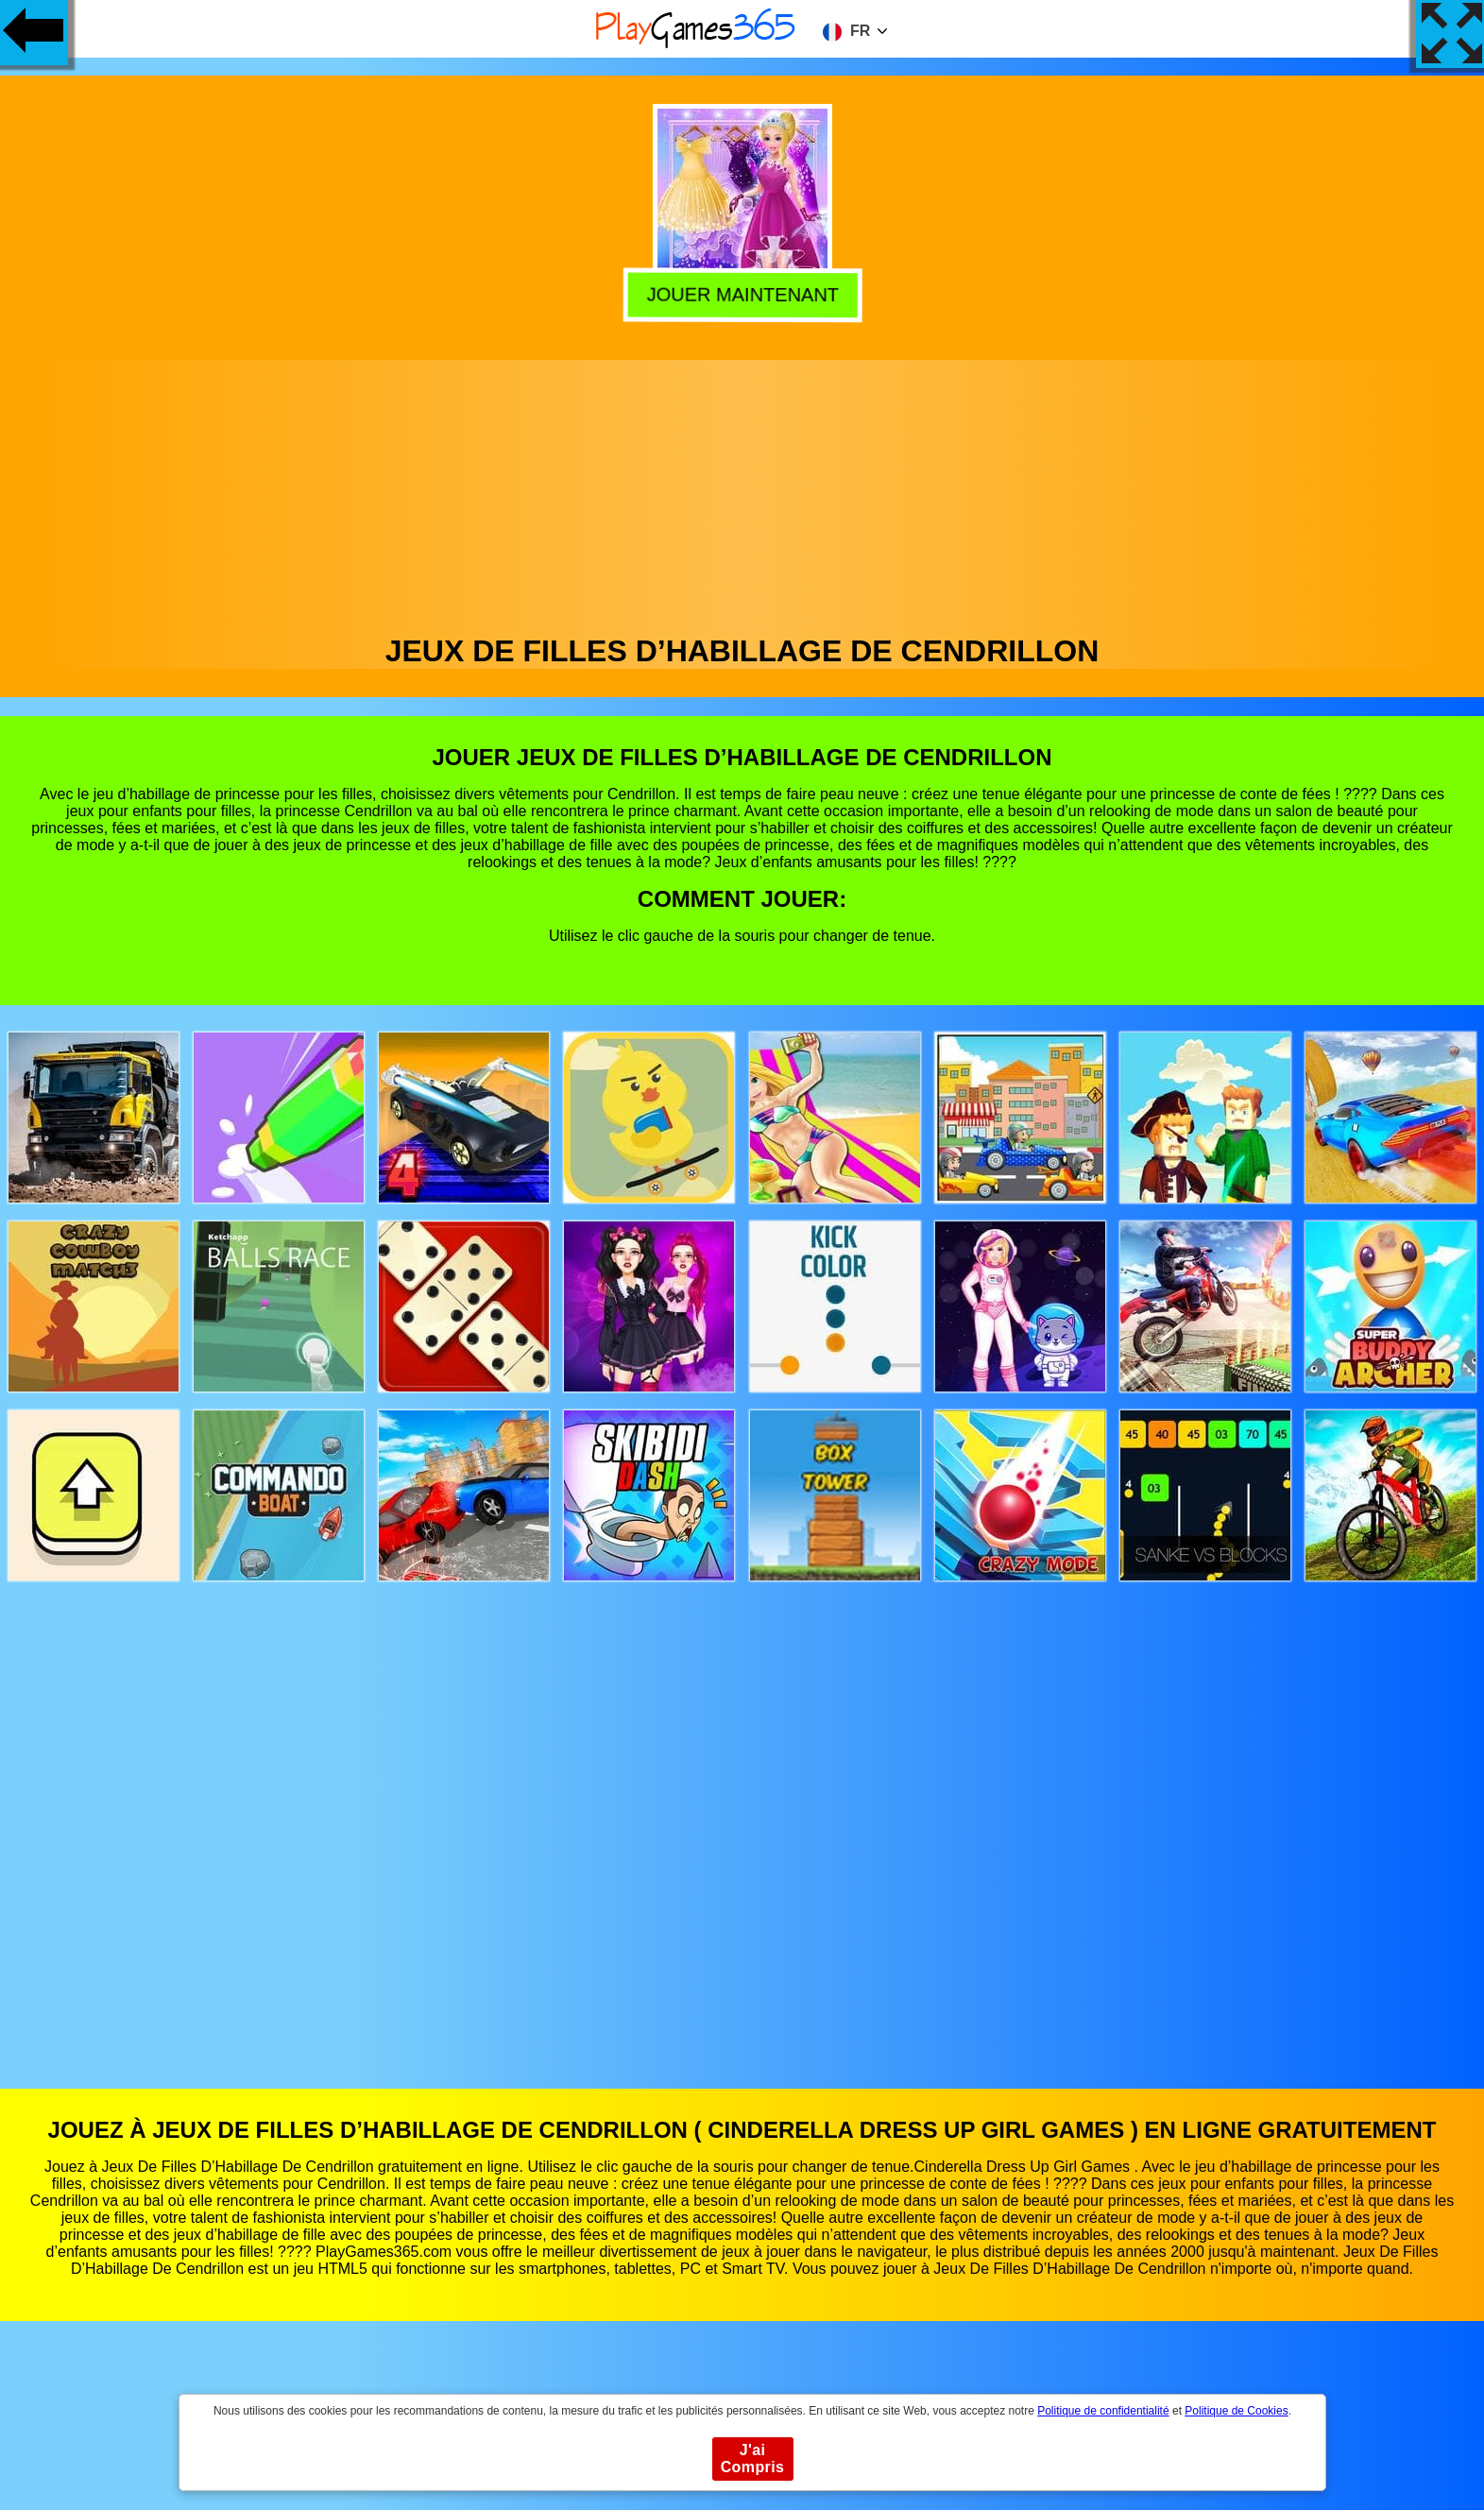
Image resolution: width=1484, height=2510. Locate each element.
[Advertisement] (742, 492)
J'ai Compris (753, 2458)
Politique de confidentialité (1102, 2410)
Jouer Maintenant (742, 294)
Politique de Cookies (1236, 2410)
